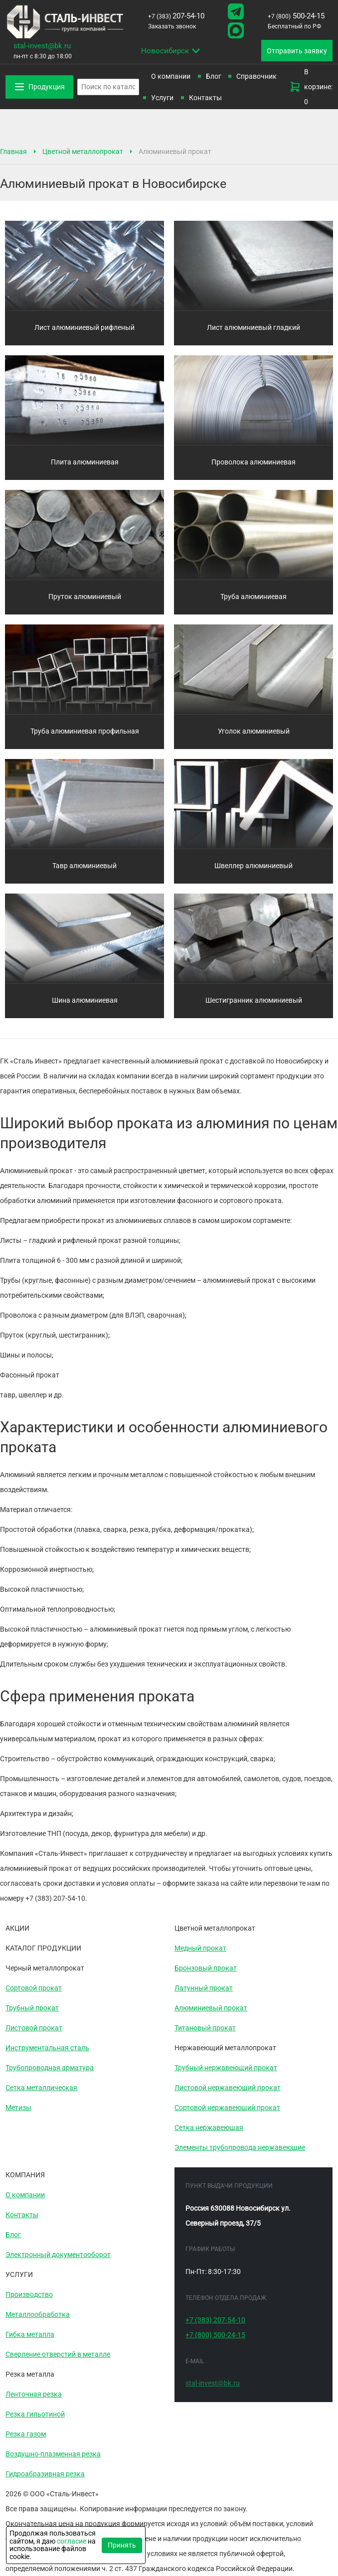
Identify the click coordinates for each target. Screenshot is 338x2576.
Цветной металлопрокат (82, 151)
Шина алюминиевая (85, 1000)
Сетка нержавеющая (208, 2127)
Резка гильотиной (35, 2414)
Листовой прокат (33, 2028)
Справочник (256, 76)
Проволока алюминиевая (253, 462)
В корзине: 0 (311, 87)
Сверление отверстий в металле (57, 2354)
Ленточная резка (33, 2394)
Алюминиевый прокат (210, 2008)
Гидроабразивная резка (45, 2474)
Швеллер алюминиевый (253, 866)
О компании (170, 76)
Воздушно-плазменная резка (53, 2454)
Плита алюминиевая (85, 462)
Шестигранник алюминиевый (253, 1000)
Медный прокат (200, 1948)
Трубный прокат (32, 2008)
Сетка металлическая (41, 2088)
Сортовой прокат (33, 1988)
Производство (29, 2294)
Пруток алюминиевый (84, 597)
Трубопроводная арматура (49, 2068)
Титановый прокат (205, 2028)
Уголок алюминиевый (254, 731)
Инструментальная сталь (47, 2048)
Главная (13, 151)
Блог (213, 76)
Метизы (18, 2108)
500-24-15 (296, 15)
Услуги (162, 98)
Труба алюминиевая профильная (84, 731)
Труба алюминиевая (253, 597)
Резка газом (25, 2434)
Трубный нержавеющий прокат (225, 2068)
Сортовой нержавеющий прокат (227, 2108)
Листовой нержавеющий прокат (227, 2088)
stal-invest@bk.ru (42, 45)
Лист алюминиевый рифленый (84, 327)
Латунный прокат (203, 1988)
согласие (71, 2541)
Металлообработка (37, 2314)
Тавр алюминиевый (84, 866)
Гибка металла (29, 2334)
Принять (122, 2545)
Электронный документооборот (58, 2255)
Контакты (205, 98)
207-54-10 (176, 15)
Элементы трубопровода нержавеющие (239, 2147)
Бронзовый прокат (205, 1968)
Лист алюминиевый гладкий (253, 327)
